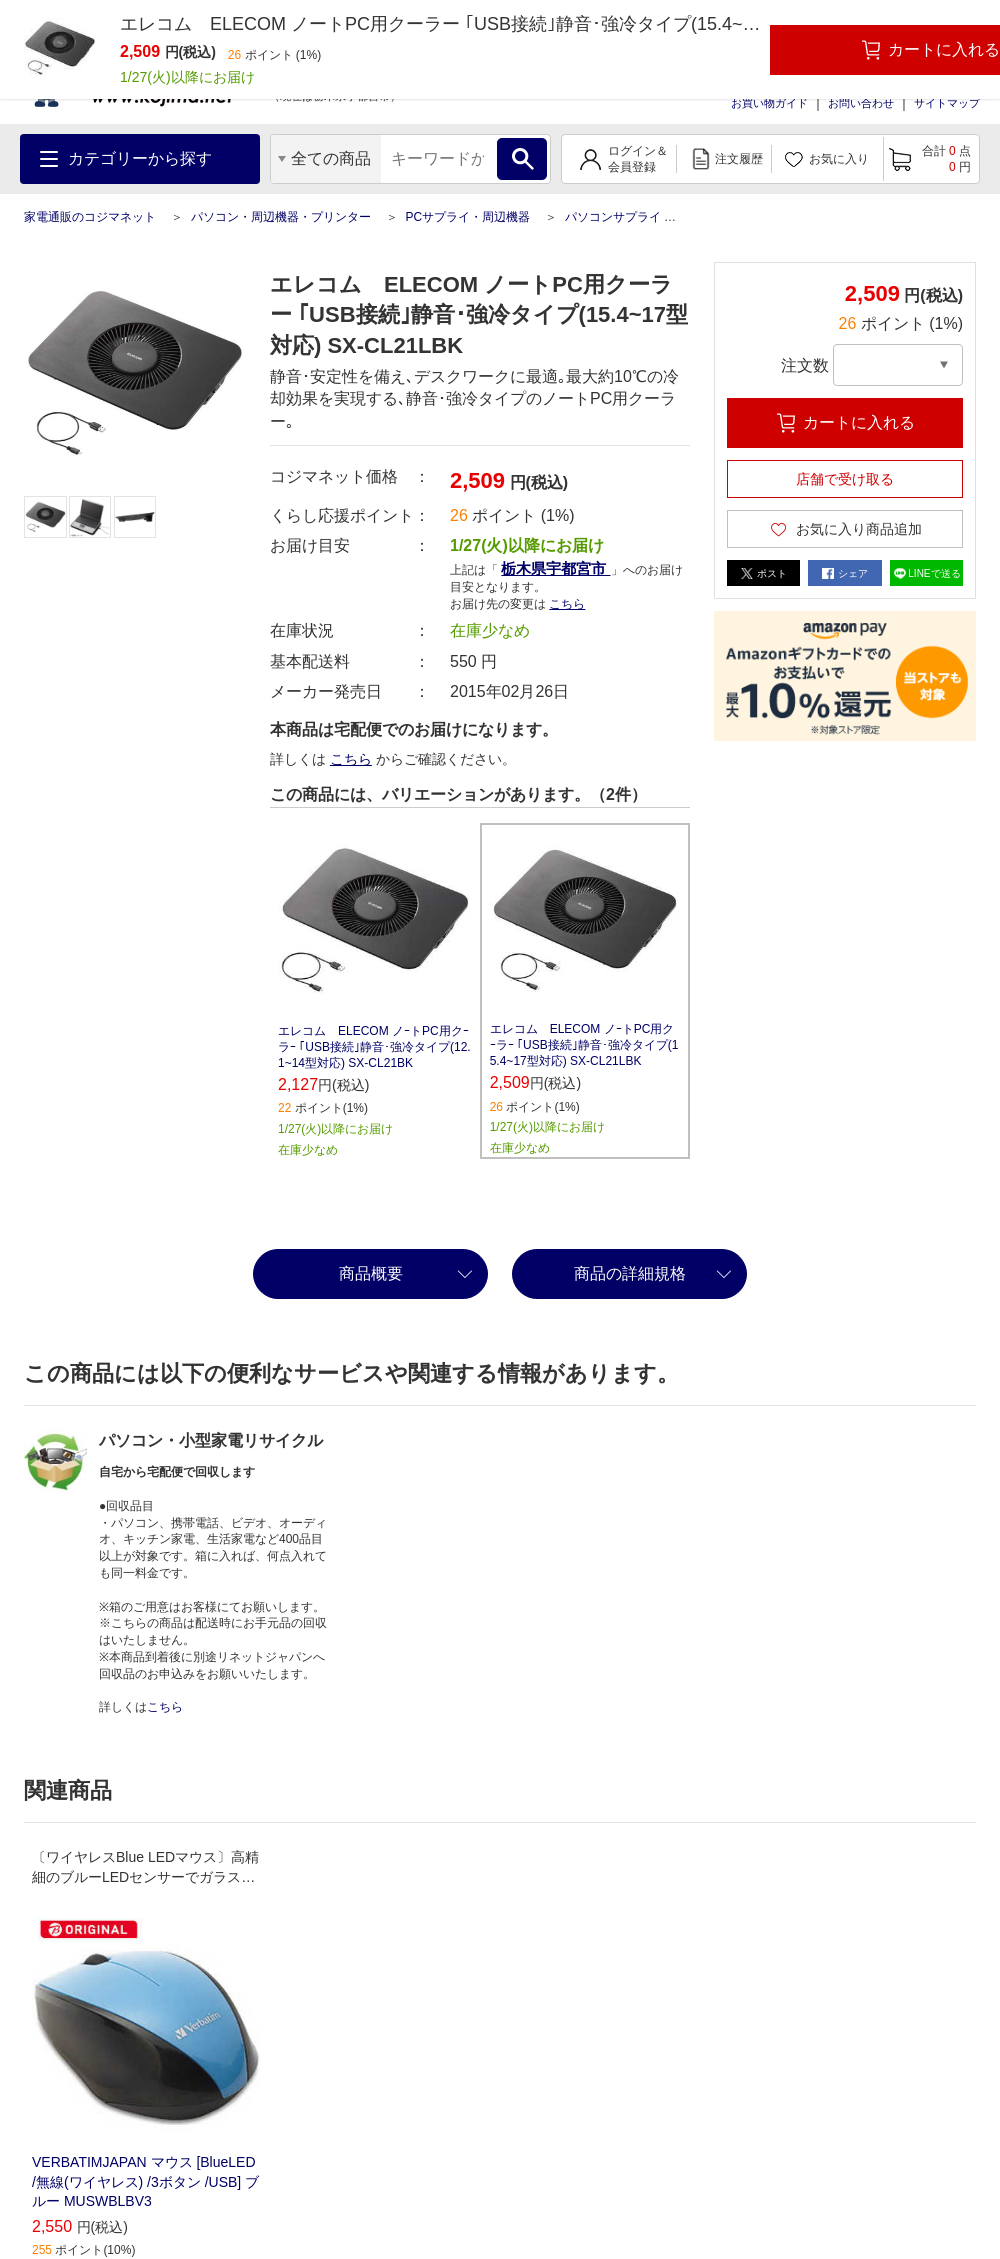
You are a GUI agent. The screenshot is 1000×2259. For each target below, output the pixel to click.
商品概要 (371, 1273)
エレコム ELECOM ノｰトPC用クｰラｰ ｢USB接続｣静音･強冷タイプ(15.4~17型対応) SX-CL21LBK (584, 1045)
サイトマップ (947, 103)
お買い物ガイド (769, 103)
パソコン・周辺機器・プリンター (281, 217)
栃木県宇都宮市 (555, 568)
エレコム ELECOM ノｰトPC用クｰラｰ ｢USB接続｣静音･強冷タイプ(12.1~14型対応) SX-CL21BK (374, 1047)
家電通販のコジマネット (90, 217)
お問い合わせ (861, 103)
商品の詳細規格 (630, 1273)
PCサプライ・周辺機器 (467, 217)
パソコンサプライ (613, 217)
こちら (567, 604)
